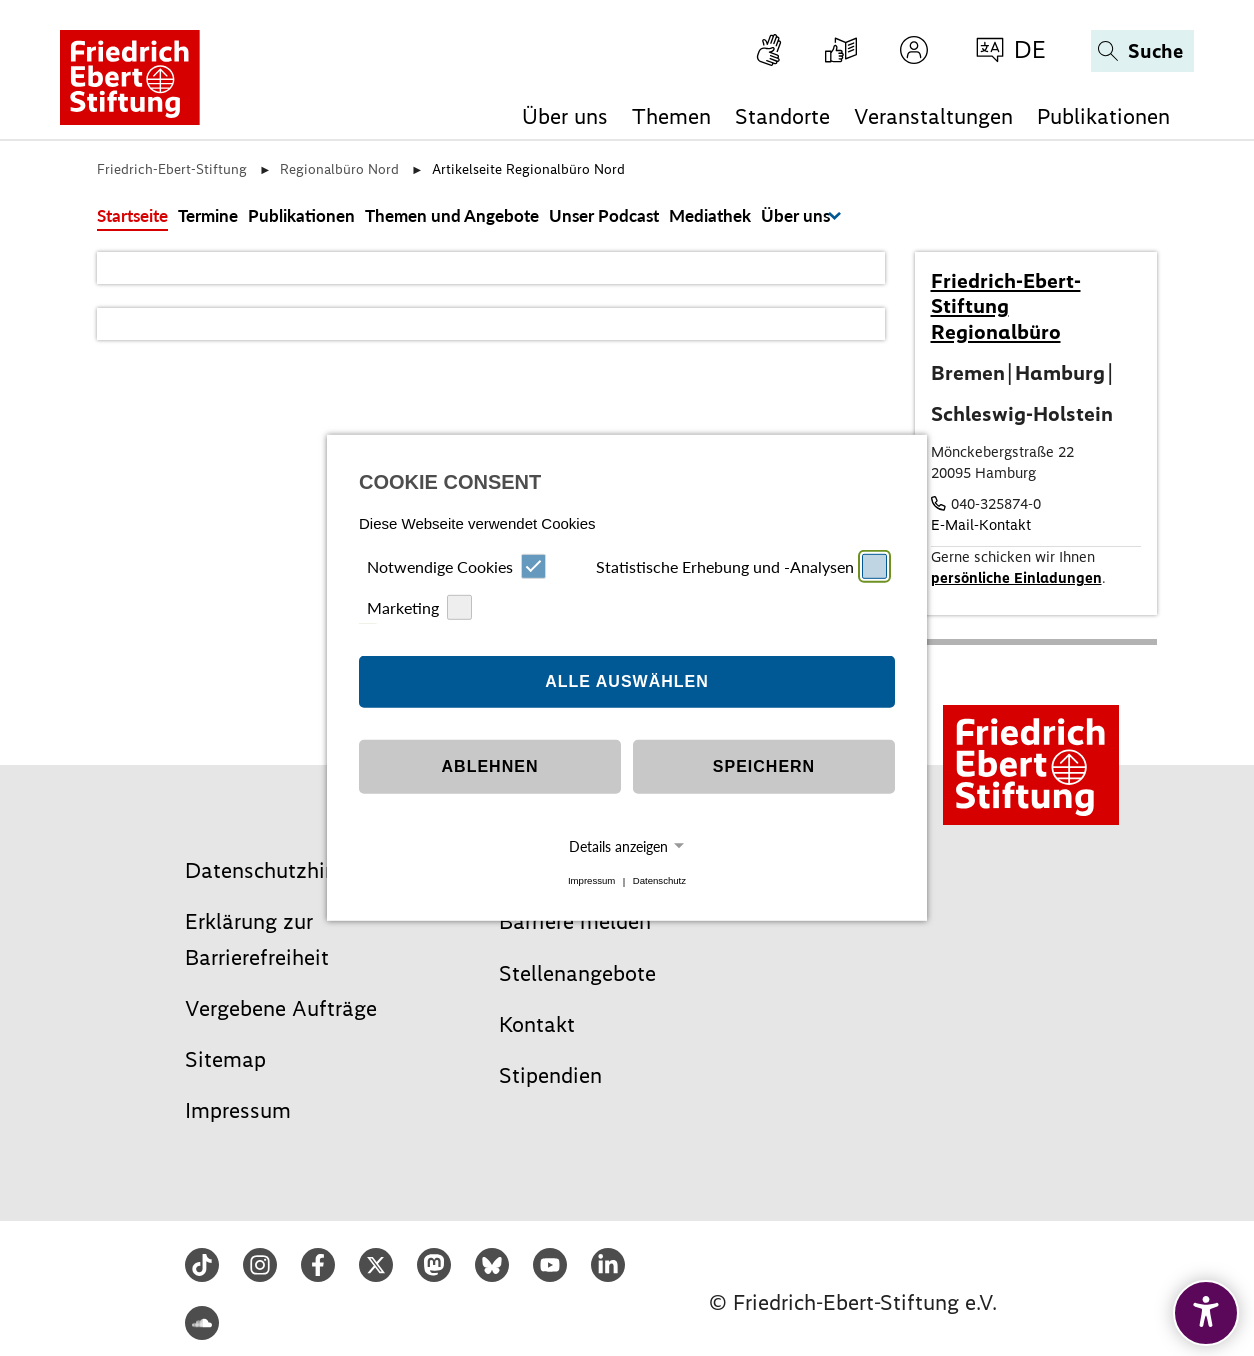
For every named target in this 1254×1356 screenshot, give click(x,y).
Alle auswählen (627, 681)
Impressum (591, 881)
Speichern (764, 766)
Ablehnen (490, 766)
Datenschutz (659, 881)
